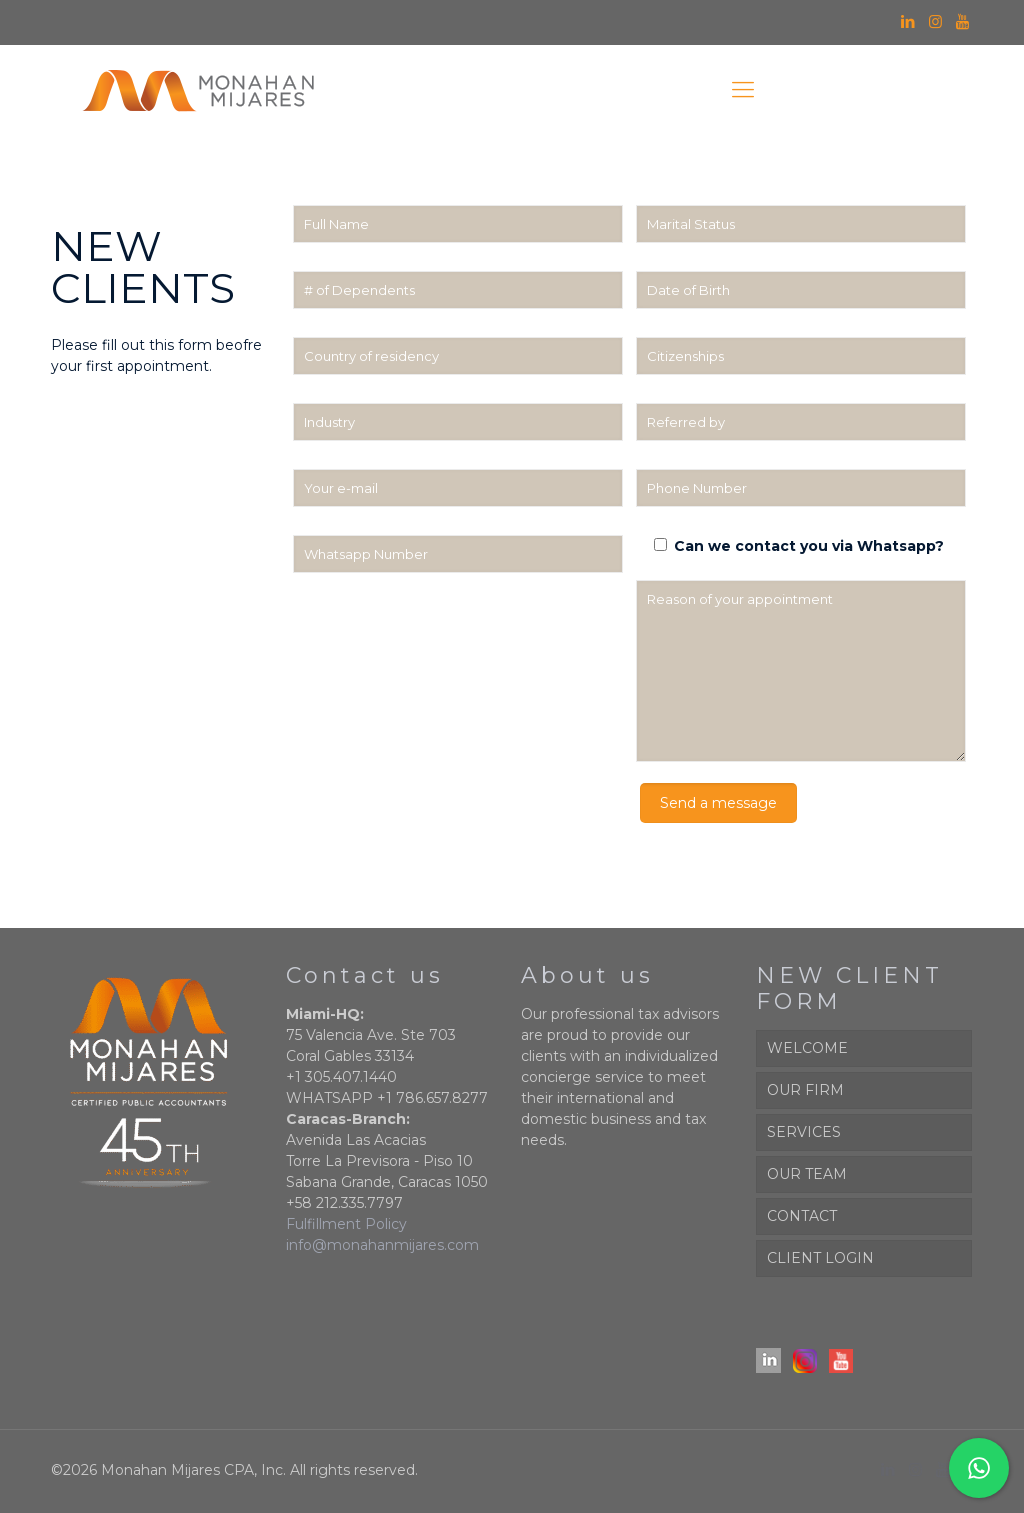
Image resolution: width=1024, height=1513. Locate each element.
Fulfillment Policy (346, 1224)
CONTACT (802, 1216)
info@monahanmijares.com (382, 1245)
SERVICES (804, 1132)
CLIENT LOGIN (820, 1258)
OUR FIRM (805, 1090)
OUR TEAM (807, 1174)
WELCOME (807, 1048)
